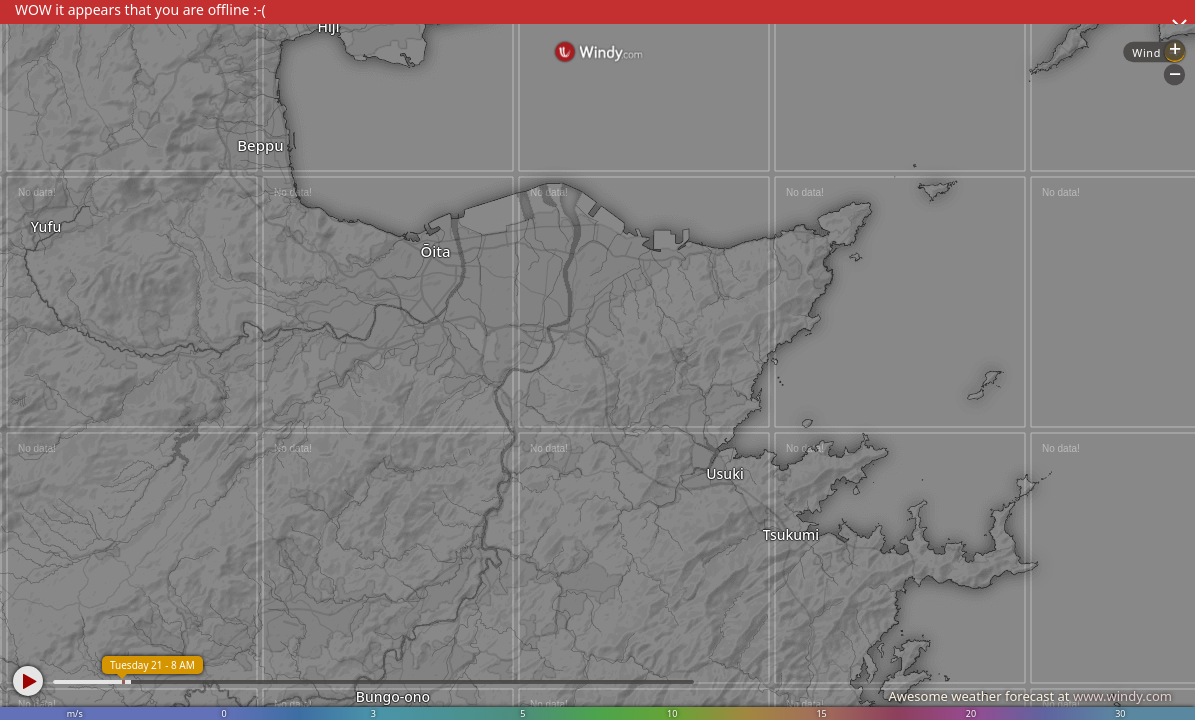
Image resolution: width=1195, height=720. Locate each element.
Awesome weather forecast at (1030, 696)
